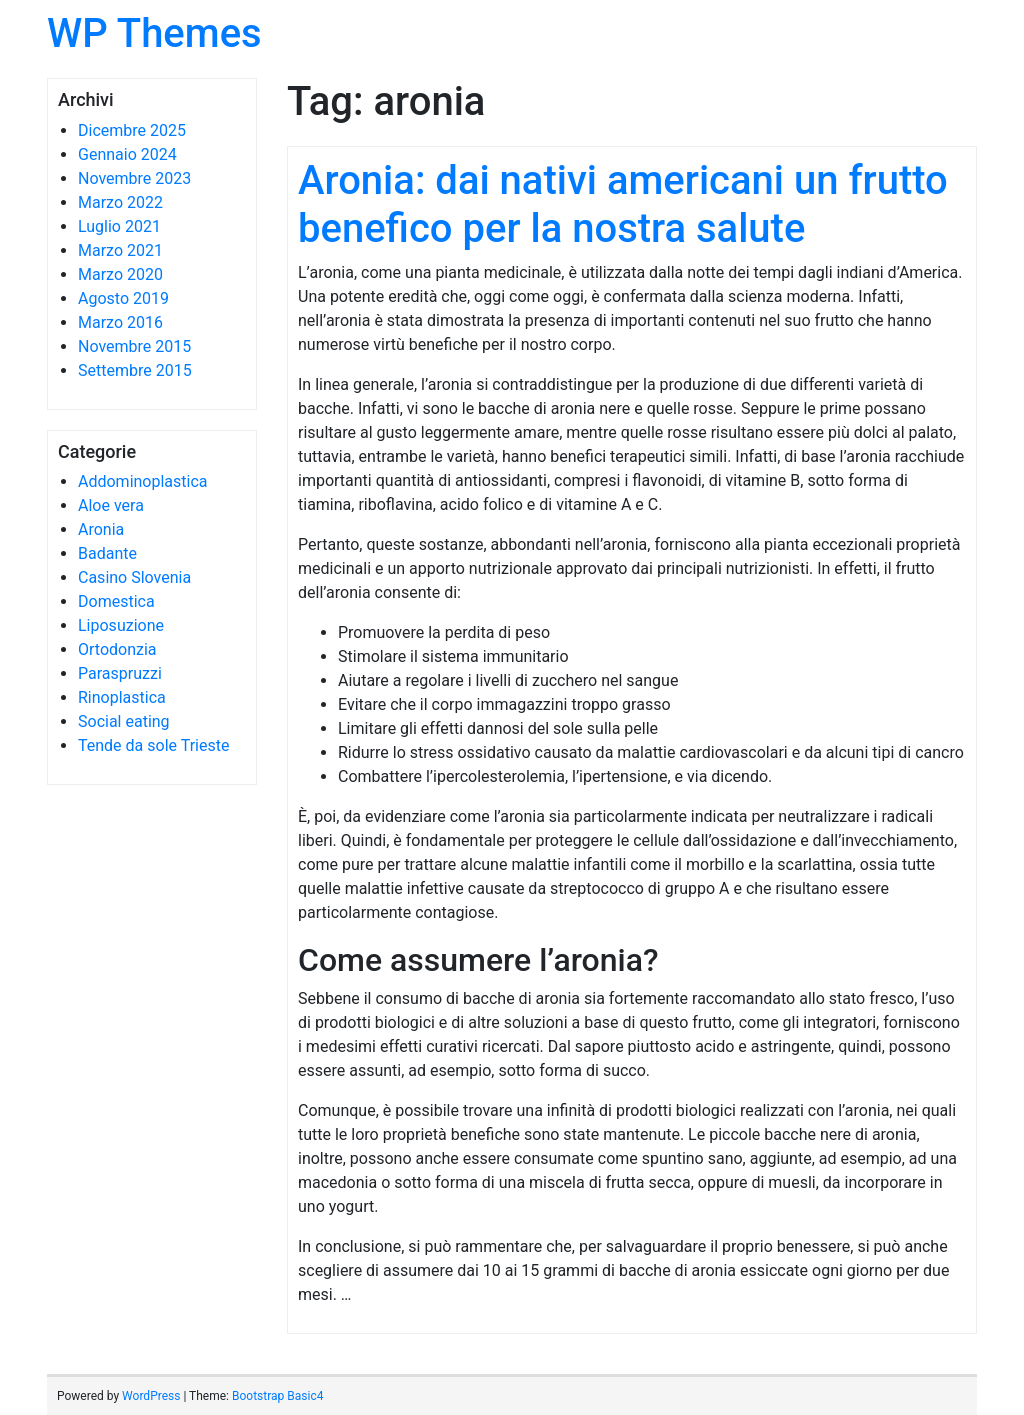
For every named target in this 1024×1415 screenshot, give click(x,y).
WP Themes (154, 33)
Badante (107, 553)
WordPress (151, 1396)
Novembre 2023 (134, 178)
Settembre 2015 (135, 370)
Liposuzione (121, 625)
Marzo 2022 (120, 202)
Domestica (116, 601)
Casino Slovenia (134, 577)
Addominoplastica (143, 481)
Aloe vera (111, 505)
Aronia (101, 529)
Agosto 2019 (123, 298)
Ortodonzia (117, 649)
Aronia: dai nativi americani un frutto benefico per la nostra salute (623, 204)
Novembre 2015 (134, 346)
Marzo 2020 (120, 274)
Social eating (124, 721)
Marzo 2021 (120, 250)
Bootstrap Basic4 (277, 1396)
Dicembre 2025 (132, 130)
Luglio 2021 (119, 226)
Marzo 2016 (120, 322)
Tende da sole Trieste (153, 745)
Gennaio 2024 (127, 154)
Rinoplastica (122, 697)
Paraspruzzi (120, 673)
